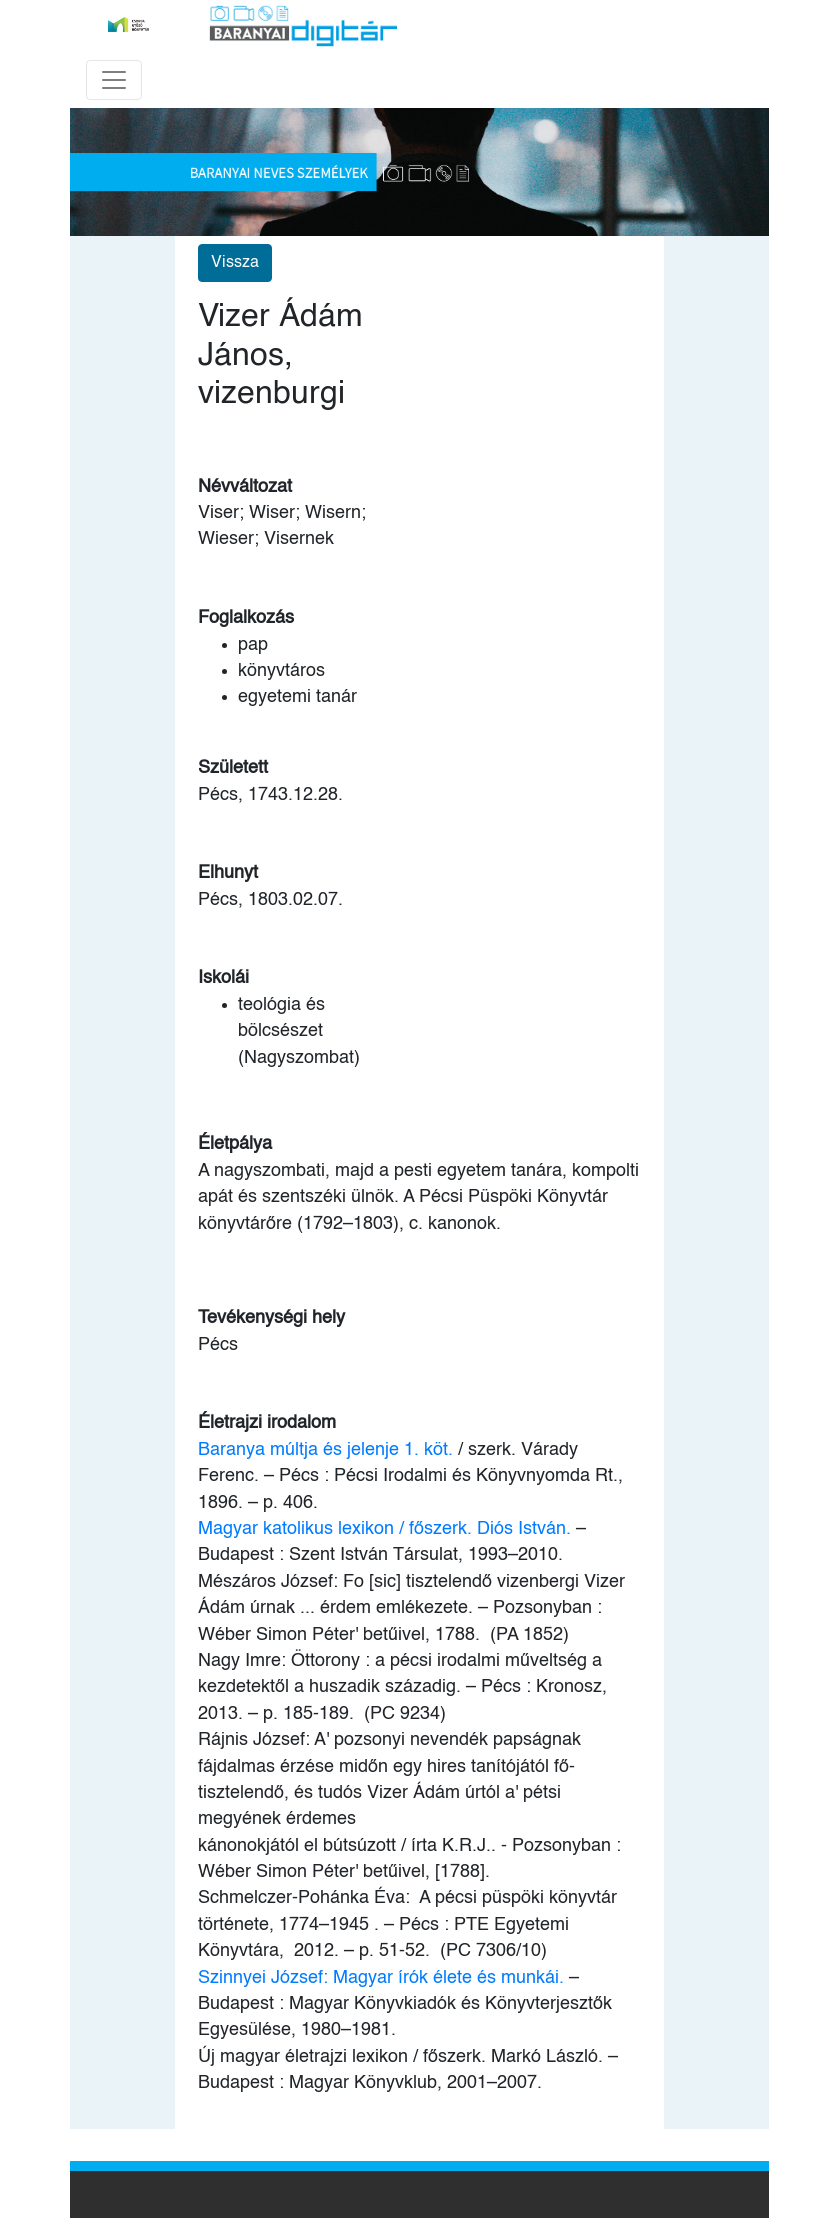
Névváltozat (245, 487)
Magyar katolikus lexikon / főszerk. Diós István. (384, 1529)
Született (233, 768)
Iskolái (223, 978)
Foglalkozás (246, 618)
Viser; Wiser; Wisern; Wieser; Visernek (282, 526)
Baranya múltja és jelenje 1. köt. (325, 1450)
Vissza (235, 263)
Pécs (218, 1345)
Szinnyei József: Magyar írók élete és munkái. (381, 1978)
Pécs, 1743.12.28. (270, 795)
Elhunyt (228, 873)
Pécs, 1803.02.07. (270, 900)
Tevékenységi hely (271, 1318)
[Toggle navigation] (114, 80)
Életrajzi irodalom (267, 1423)
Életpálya (235, 1144)
